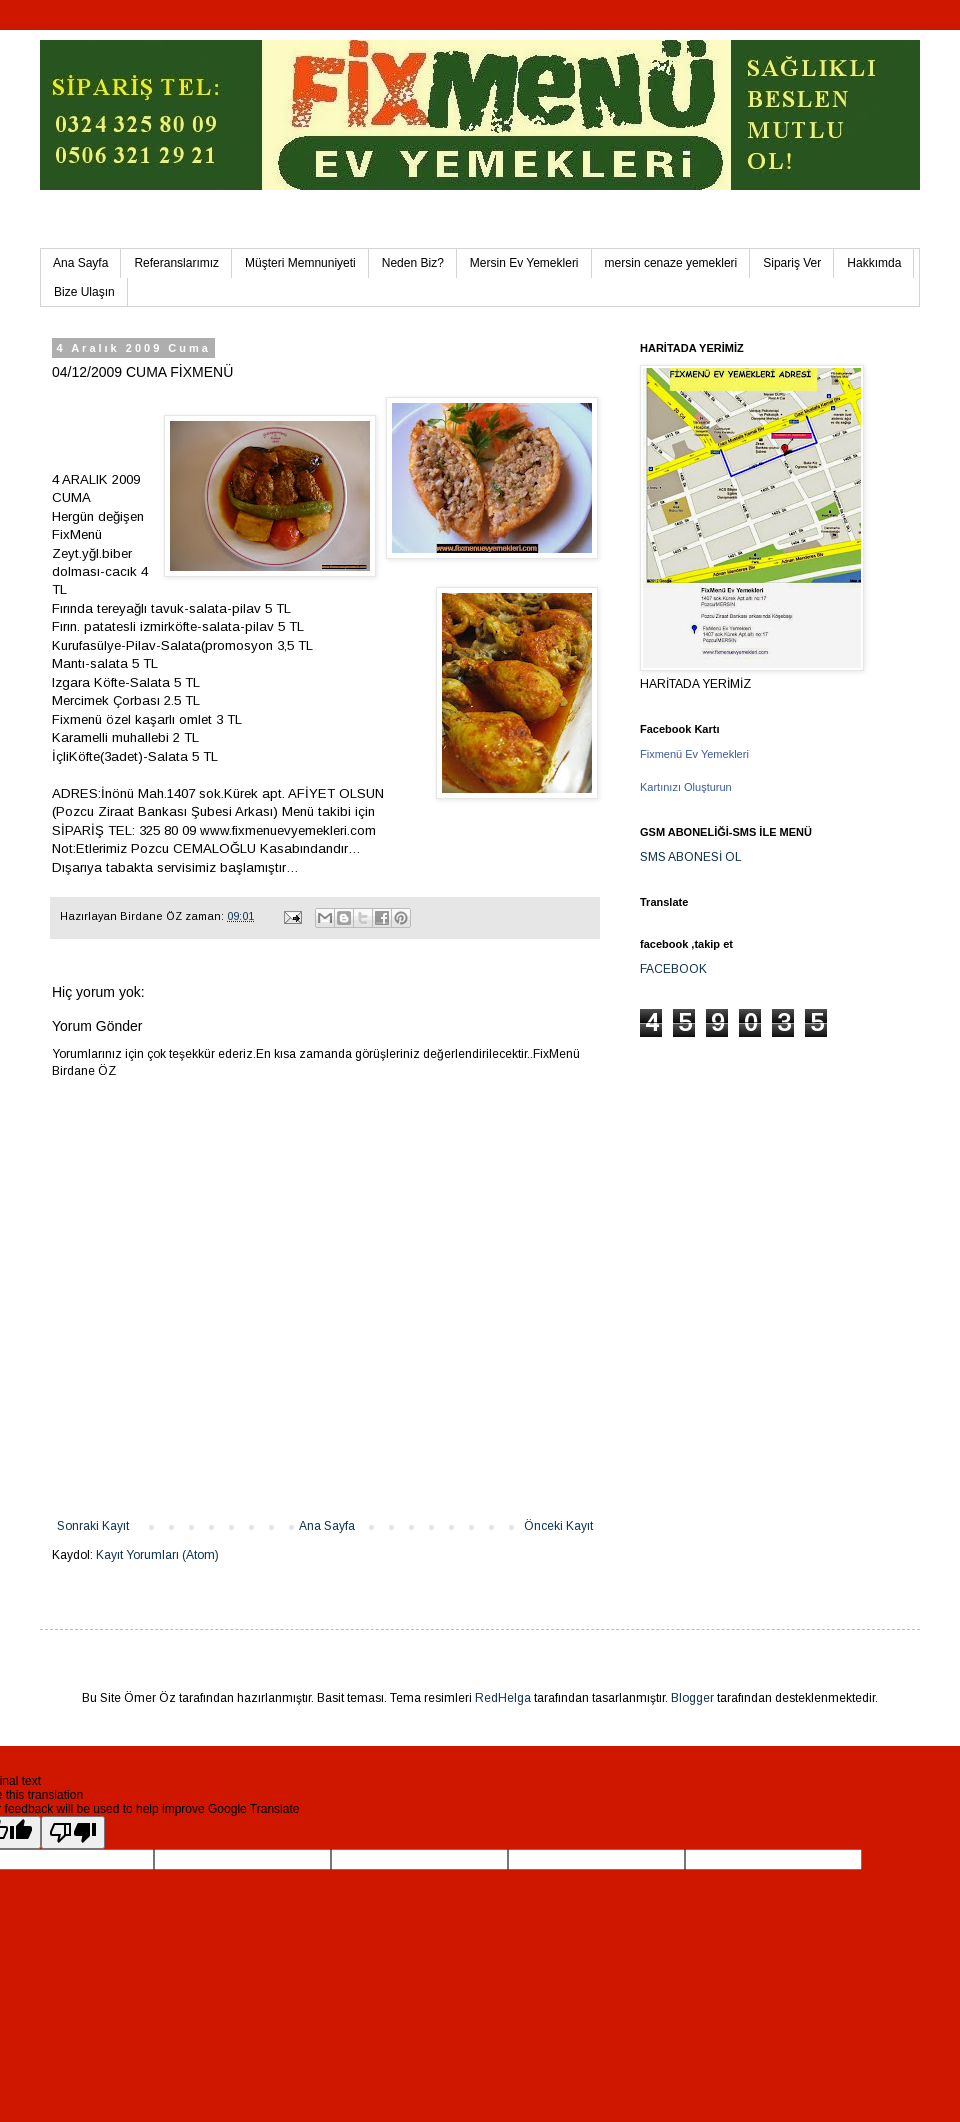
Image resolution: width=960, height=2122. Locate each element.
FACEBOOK (673, 969)
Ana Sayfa (80, 263)
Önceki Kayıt (558, 1526)
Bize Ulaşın (84, 292)
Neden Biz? (413, 263)
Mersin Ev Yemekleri (524, 263)
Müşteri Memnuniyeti (300, 263)
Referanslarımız (176, 263)
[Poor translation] (73, 1832)
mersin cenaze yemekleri (671, 263)
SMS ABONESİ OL (691, 857)
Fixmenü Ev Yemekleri (694, 754)
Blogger (692, 1698)
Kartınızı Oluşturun (686, 787)
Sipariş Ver (792, 263)
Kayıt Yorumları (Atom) (157, 1555)
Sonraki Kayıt (93, 1526)
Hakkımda (874, 263)
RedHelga (503, 1698)
